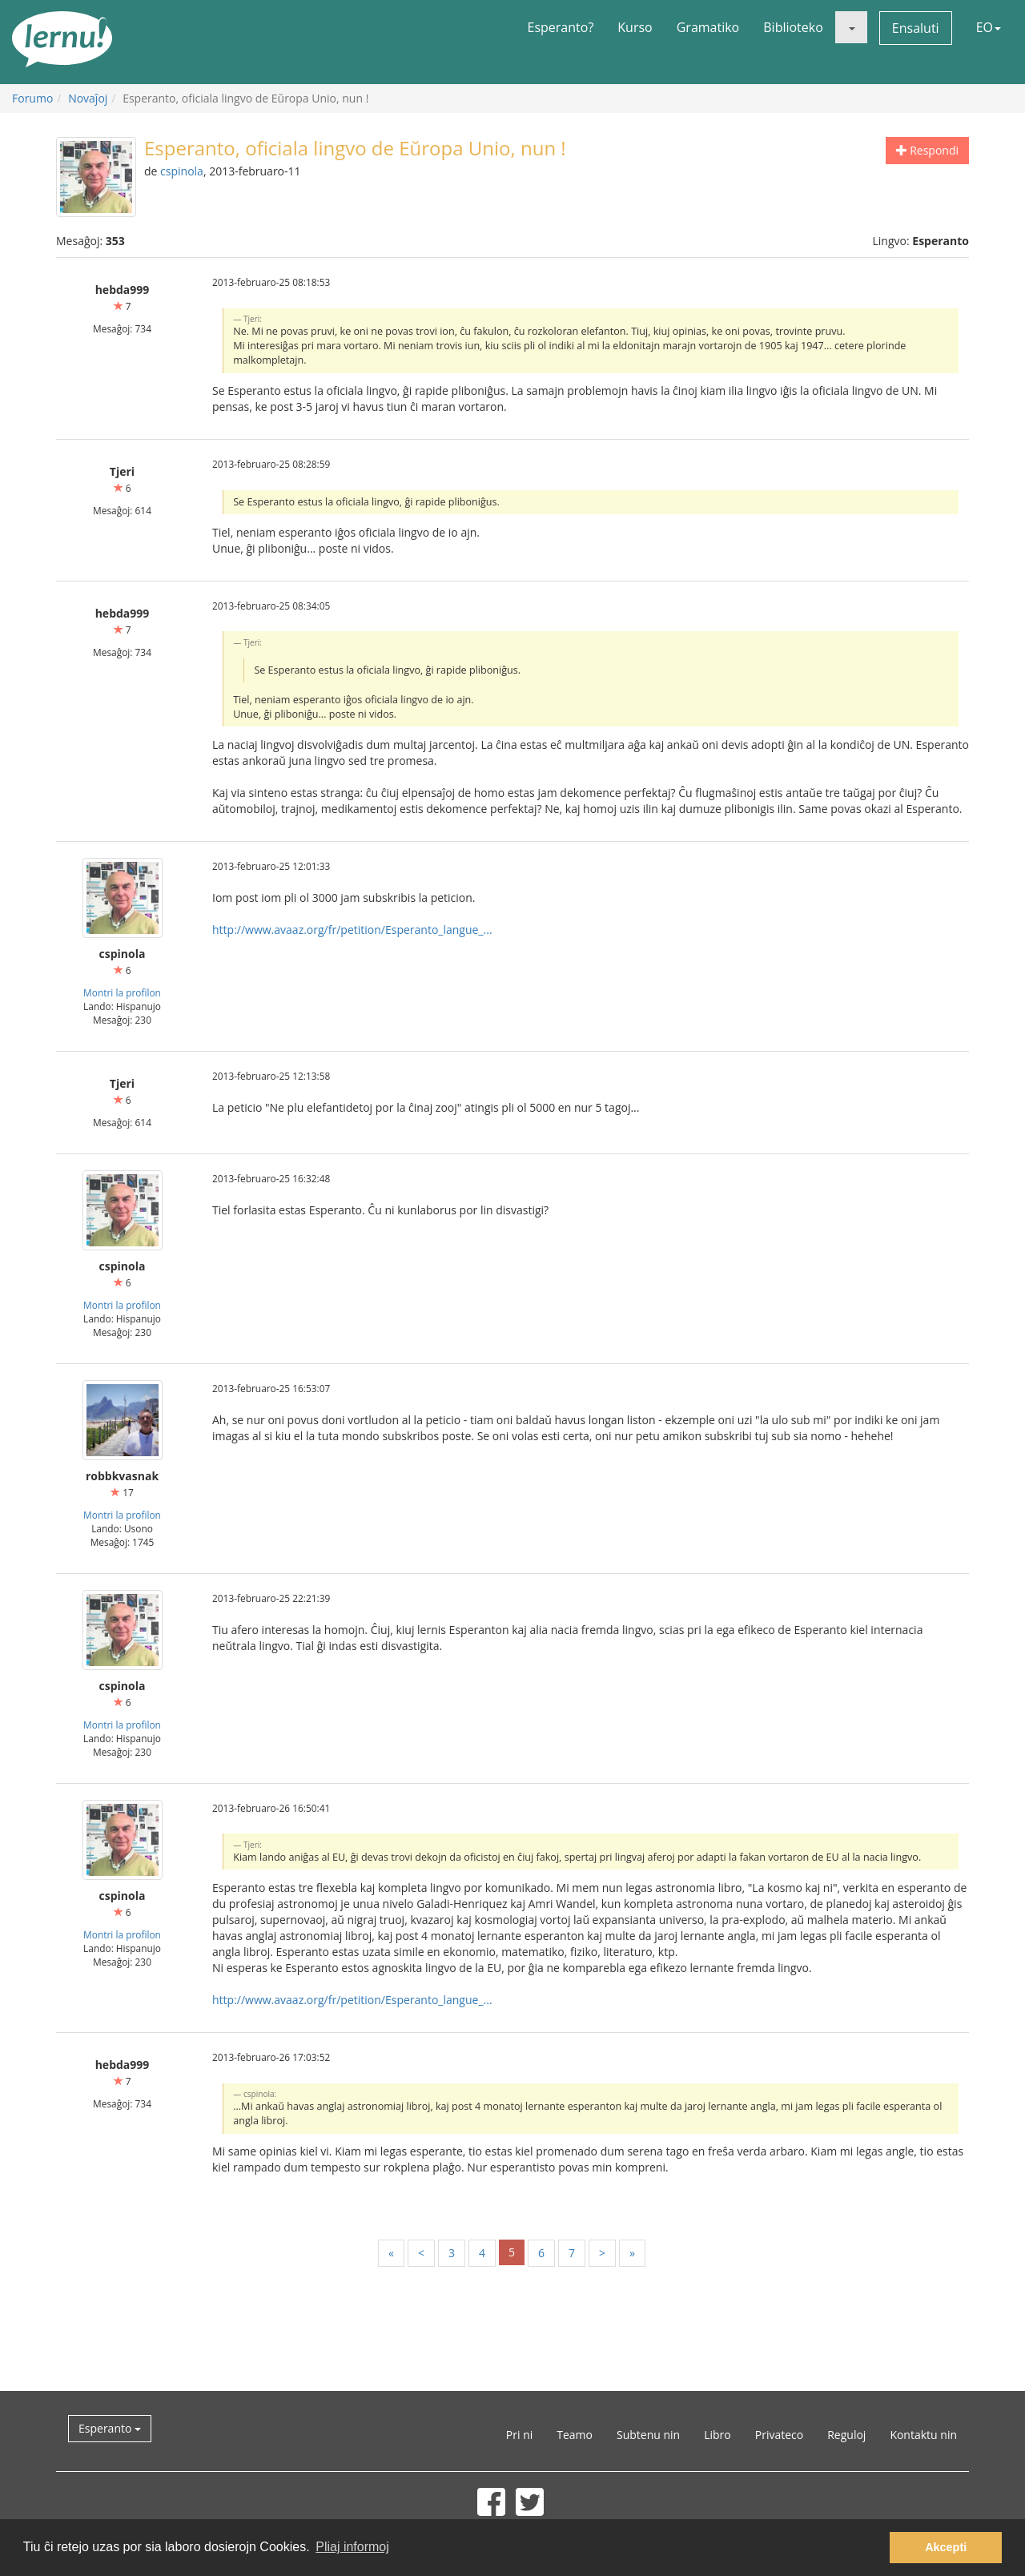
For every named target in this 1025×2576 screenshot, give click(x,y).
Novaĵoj (87, 98)
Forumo (32, 98)
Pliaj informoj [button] (352, 2547)
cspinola (181, 171)
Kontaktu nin (923, 2434)
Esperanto (109, 2428)
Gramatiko (708, 27)
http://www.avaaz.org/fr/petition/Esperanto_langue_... (352, 929)
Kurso (634, 27)
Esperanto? (561, 27)
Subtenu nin (648, 2434)
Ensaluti (915, 28)
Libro (717, 2434)
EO (988, 27)
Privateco (779, 2434)
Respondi (927, 150)
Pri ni (519, 2434)
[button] (851, 27)
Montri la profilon (122, 992)
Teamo (575, 2434)
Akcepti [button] (946, 2547)
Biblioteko (793, 27)
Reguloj (846, 2434)
